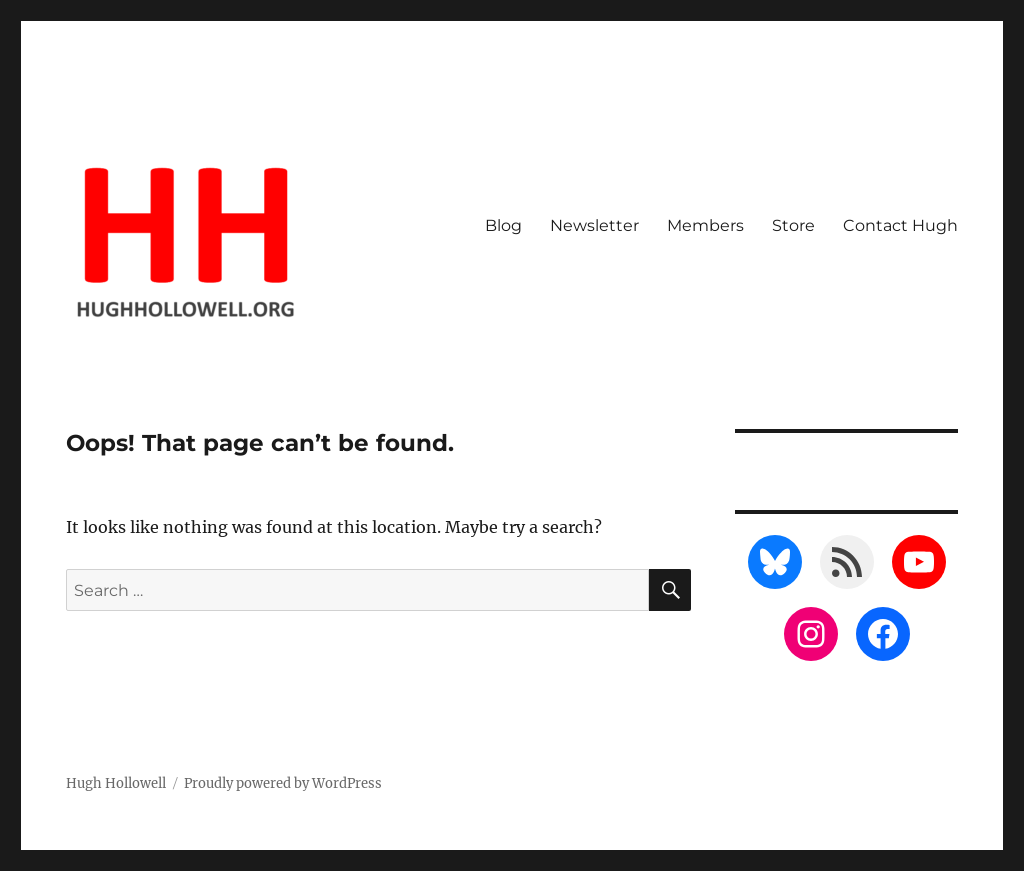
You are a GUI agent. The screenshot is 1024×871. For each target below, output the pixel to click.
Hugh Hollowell (116, 783)
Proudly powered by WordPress (283, 783)
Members (705, 225)
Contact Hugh (900, 225)
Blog (503, 225)
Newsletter (594, 225)
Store (793, 225)
